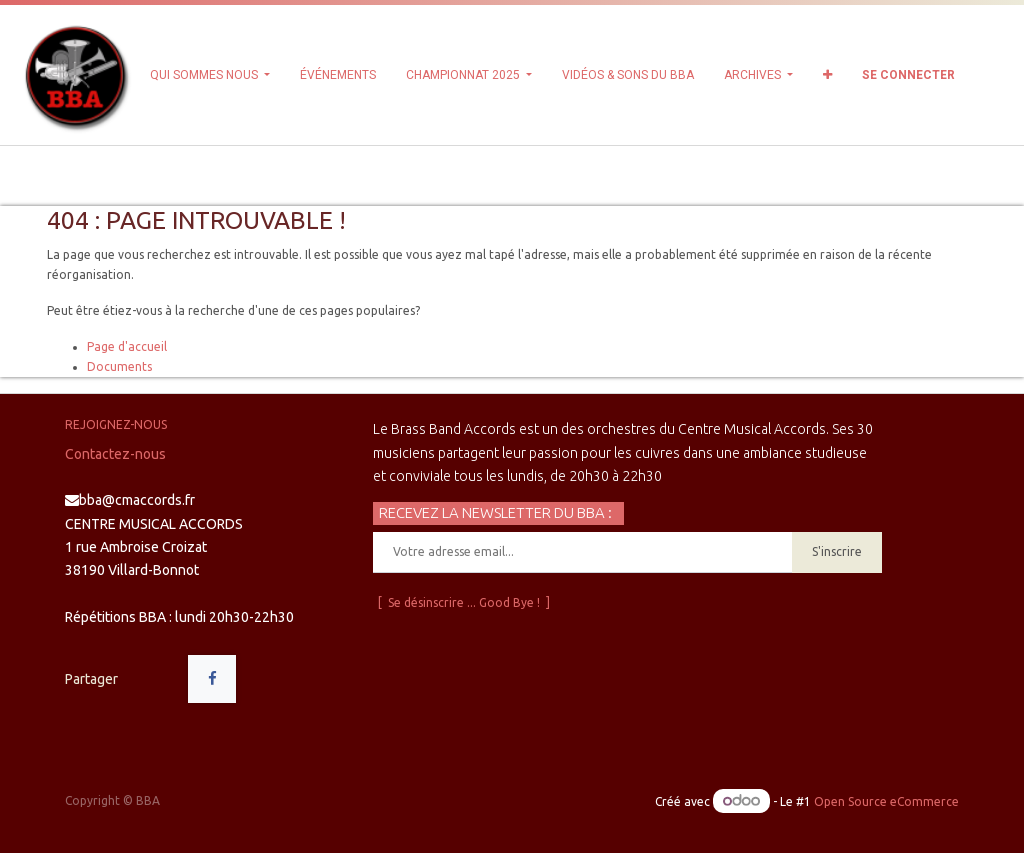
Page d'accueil (127, 346)
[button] (827, 75)
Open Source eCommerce (886, 801)
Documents (119, 366)
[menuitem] (338, 75)
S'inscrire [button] (837, 551)
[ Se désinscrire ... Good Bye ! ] (464, 602)
